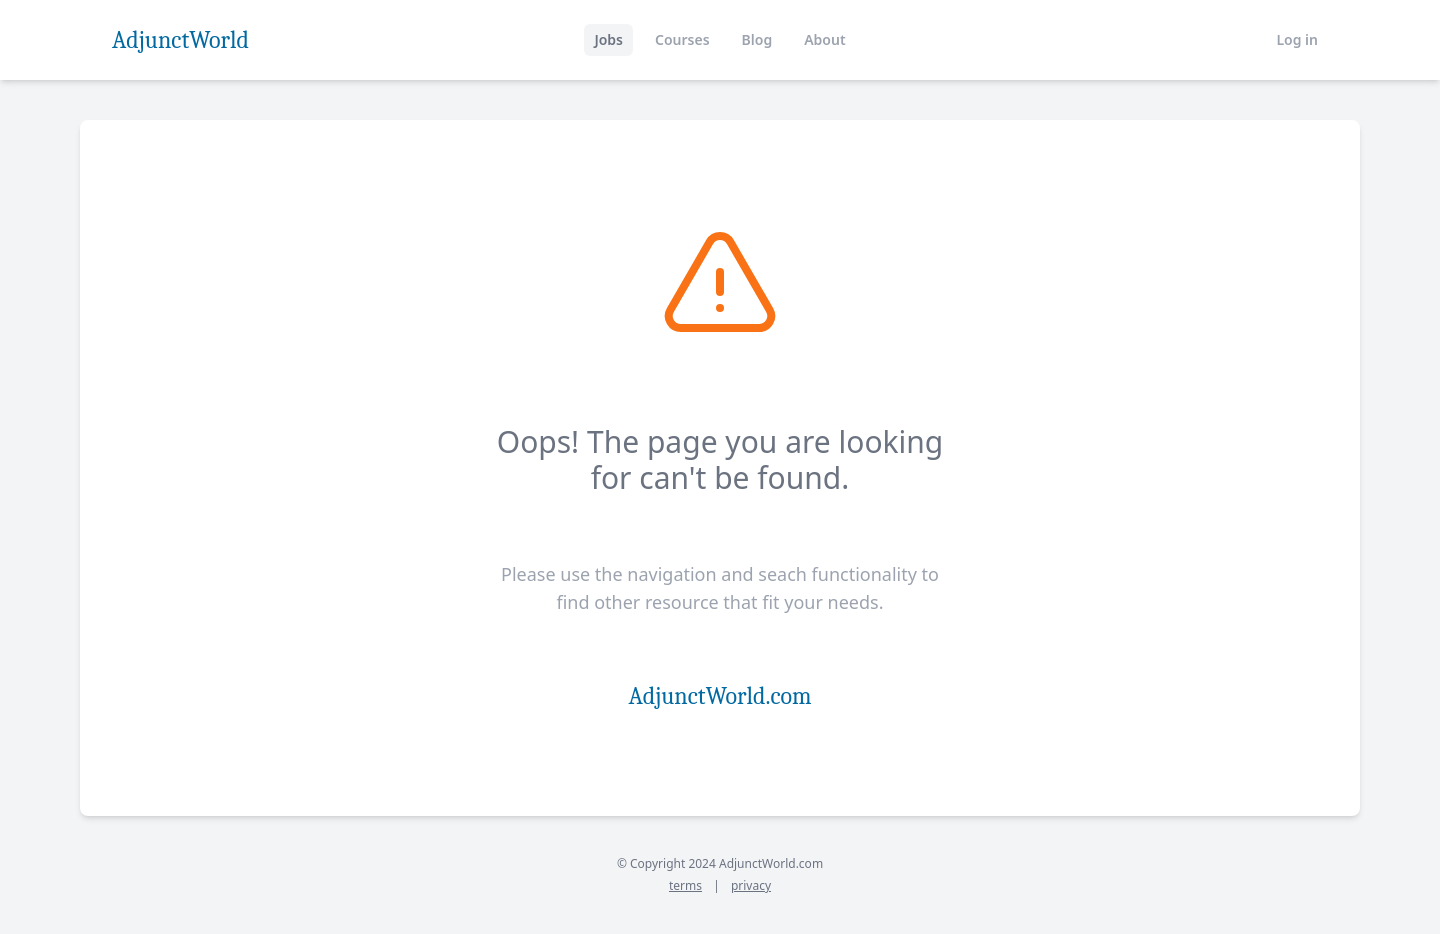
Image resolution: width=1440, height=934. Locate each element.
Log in (1297, 39)
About (824, 39)
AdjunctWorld (180, 40)
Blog (757, 39)
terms (685, 885)
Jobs (608, 39)
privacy (751, 885)
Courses (682, 39)
